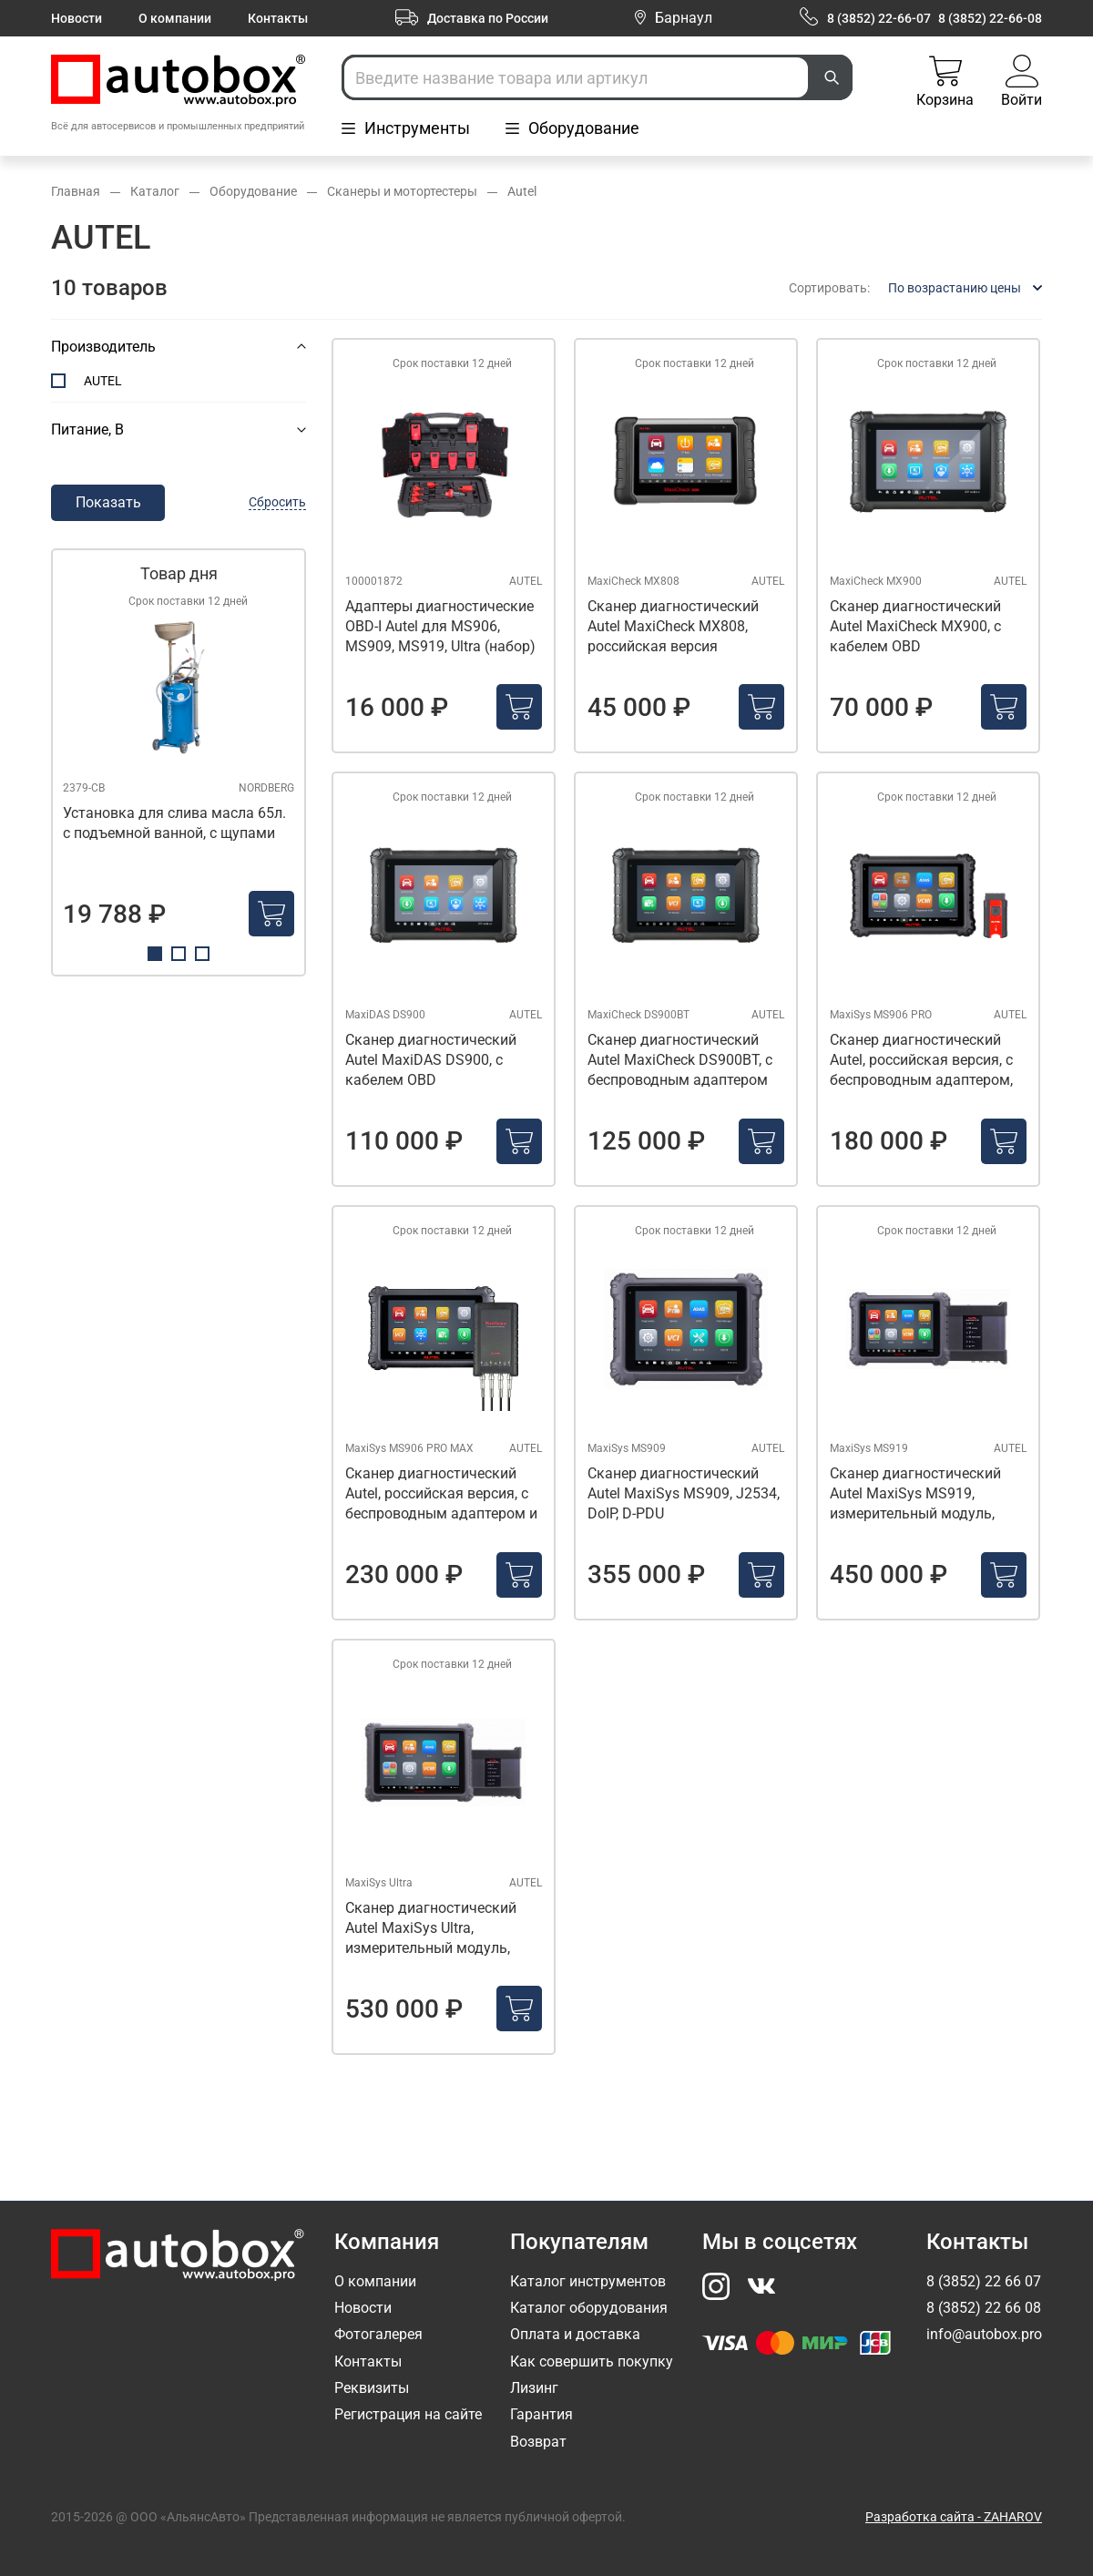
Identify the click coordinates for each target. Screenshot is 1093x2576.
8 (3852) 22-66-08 (990, 18)
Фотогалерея (378, 2334)
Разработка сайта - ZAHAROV (953, 2517)
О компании (174, 18)
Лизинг (534, 2388)
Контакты (278, 18)
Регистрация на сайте (408, 2414)
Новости (76, 18)
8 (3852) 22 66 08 (983, 2307)
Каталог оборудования (589, 2307)
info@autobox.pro (984, 2334)
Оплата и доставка (575, 2334)
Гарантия (541, 2414)
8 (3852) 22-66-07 (879, 18)
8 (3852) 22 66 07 (983, 2281)
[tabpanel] (178, 762)
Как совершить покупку (591, 2361)
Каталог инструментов (588, 2281)
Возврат (538, 2441)
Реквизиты (371, 2388)
